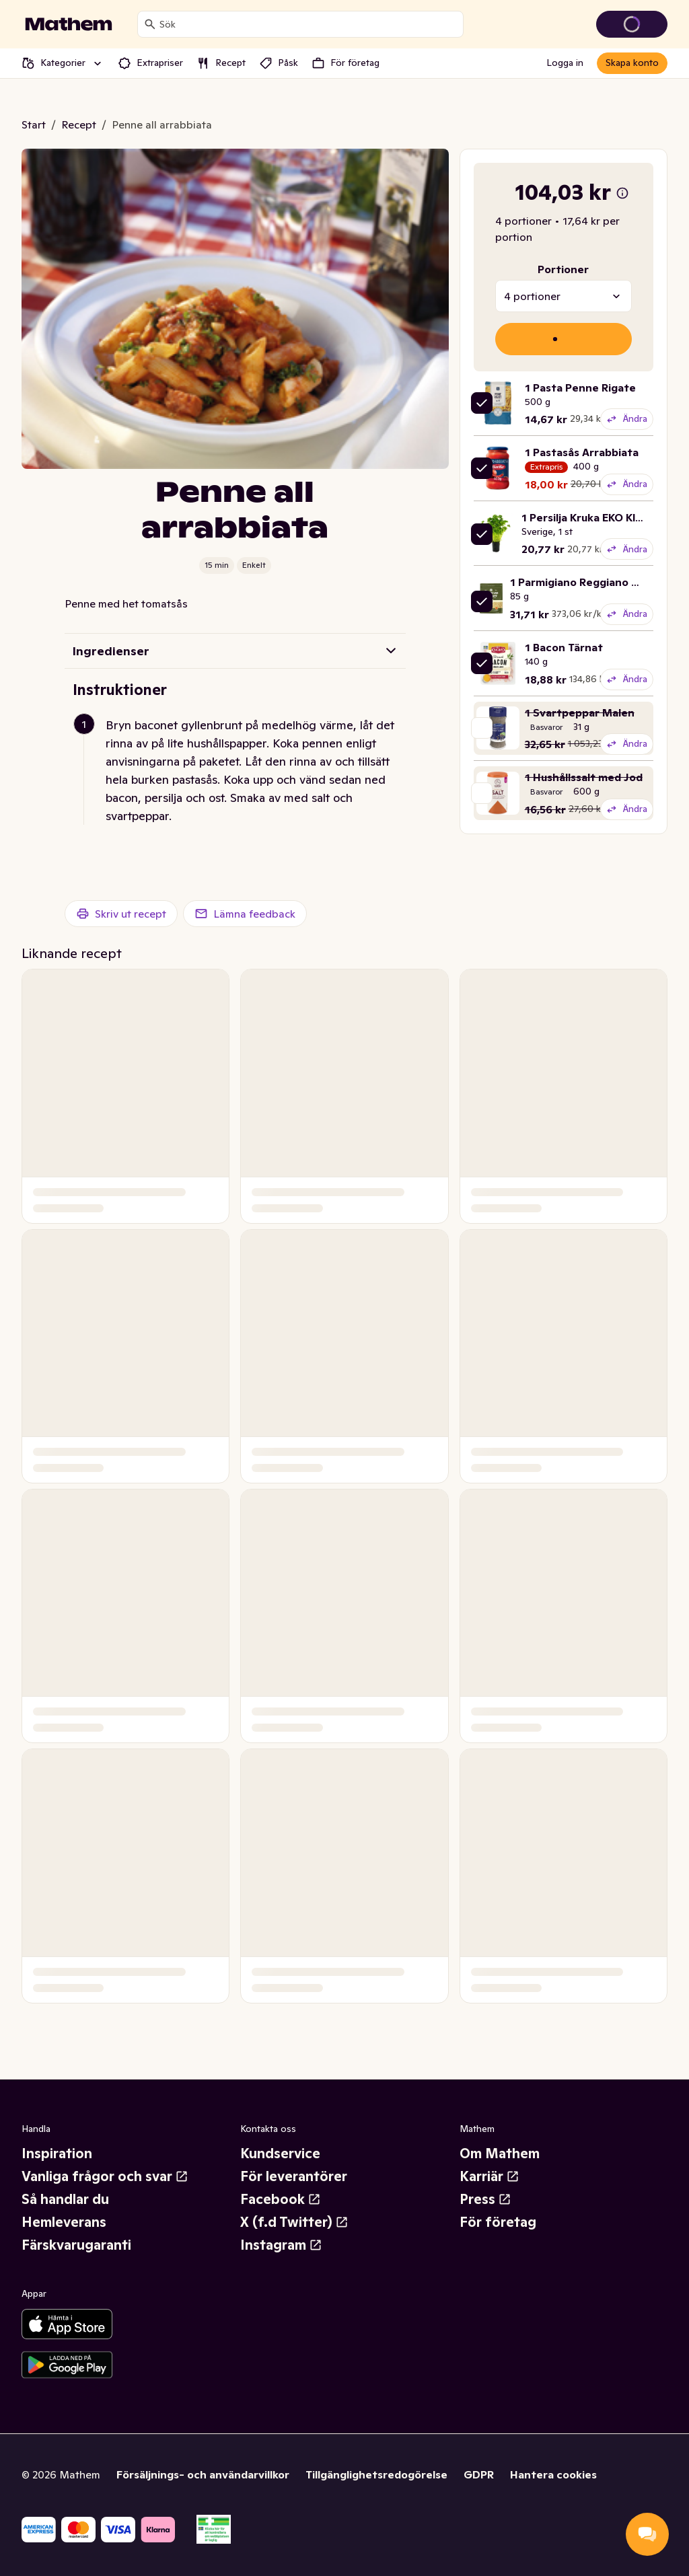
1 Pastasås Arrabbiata (582, 452)
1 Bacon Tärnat (564, 647)
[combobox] (308, 24)
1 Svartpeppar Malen (579, 712)
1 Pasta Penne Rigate (580, 387)
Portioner (563, 269)
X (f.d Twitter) (294, 2222)
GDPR (479, 2474)
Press (485, 2199)
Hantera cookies (553, 2474)
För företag (498, 2222)
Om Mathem (500, 2153)
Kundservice (280, 2153)
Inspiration (57, 2153)
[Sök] (150, 24)
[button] (240, 770)
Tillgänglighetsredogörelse (376, 2474)
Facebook (280, 2199)
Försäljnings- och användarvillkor (202, 2474)
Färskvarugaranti (76, 2245)
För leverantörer (293, 2176)
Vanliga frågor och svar (105, 2176)
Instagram (281, 2245)
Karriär (489, 2176)
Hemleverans (64, 2222)
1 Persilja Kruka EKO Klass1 (589, 517)
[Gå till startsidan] (69, 24)
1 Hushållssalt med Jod (584, 777)
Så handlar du (65, 2199)
